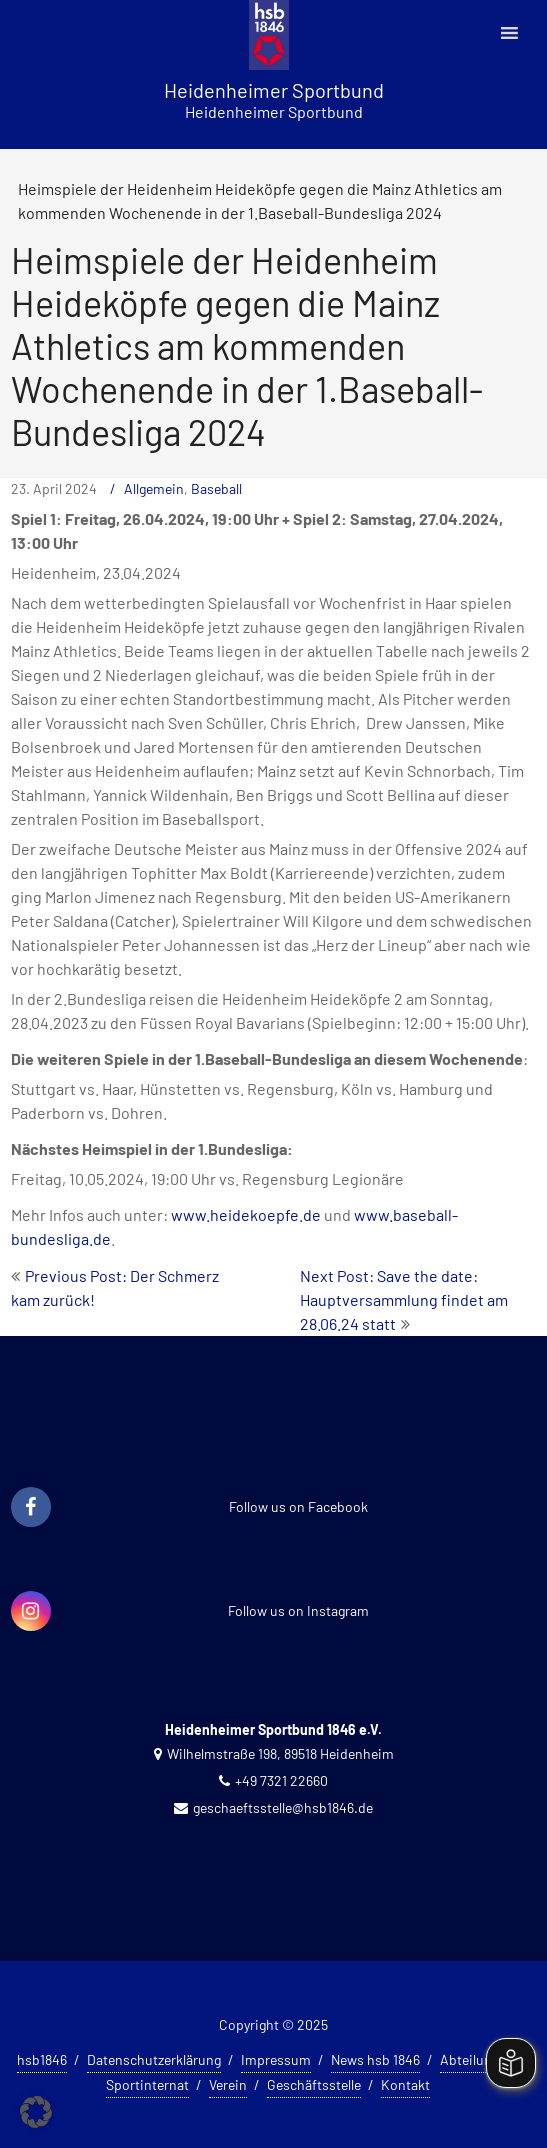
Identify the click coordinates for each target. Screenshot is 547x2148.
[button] (36, 2112)
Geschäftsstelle (314, 2084)
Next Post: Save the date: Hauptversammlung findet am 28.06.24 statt (404, 1299)
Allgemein (154, 488)
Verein (228, 2084)
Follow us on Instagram (298, 1610)
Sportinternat (147, 2084)
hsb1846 (42, 2059)
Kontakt (405, 2084)
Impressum (276, 2059)
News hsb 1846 (375, 2059)
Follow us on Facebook (298, 1506)
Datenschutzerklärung (154, 2059)
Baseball (216, 488)
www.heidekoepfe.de (246, 1214)
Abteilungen (477, 2059)
